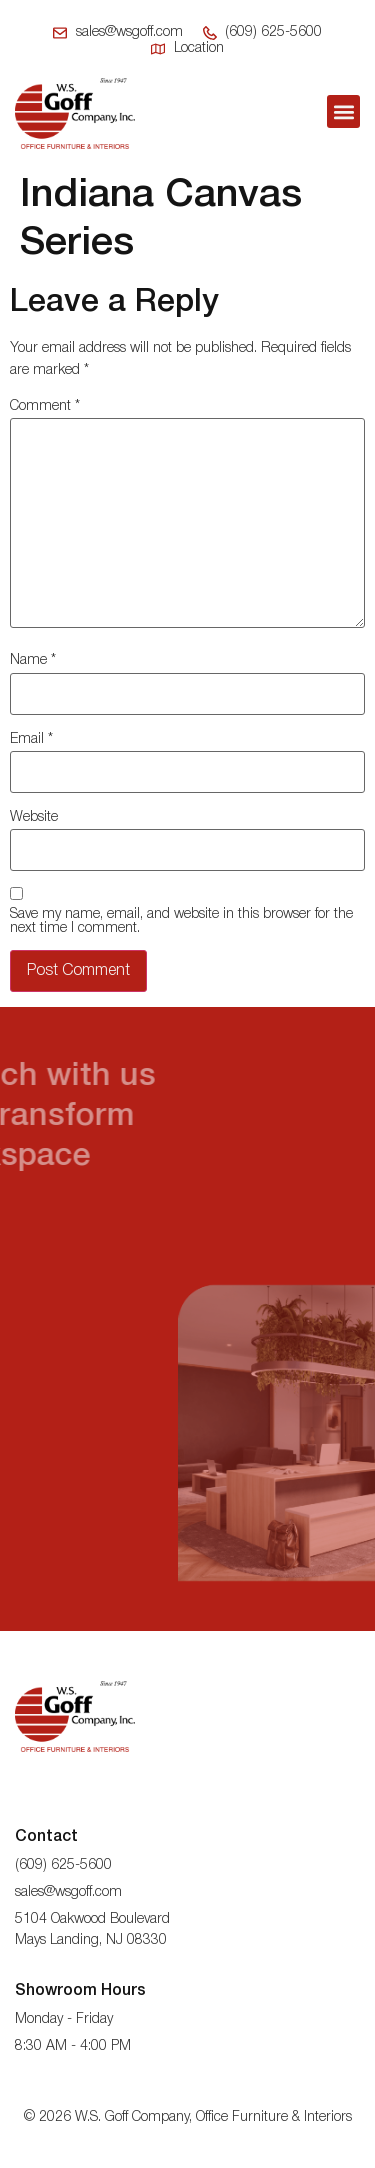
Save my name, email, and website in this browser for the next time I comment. (181, 921)
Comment (45, 406)
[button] (343, 111)
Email (31, 739)
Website (34, 817)
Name (33, 660)
